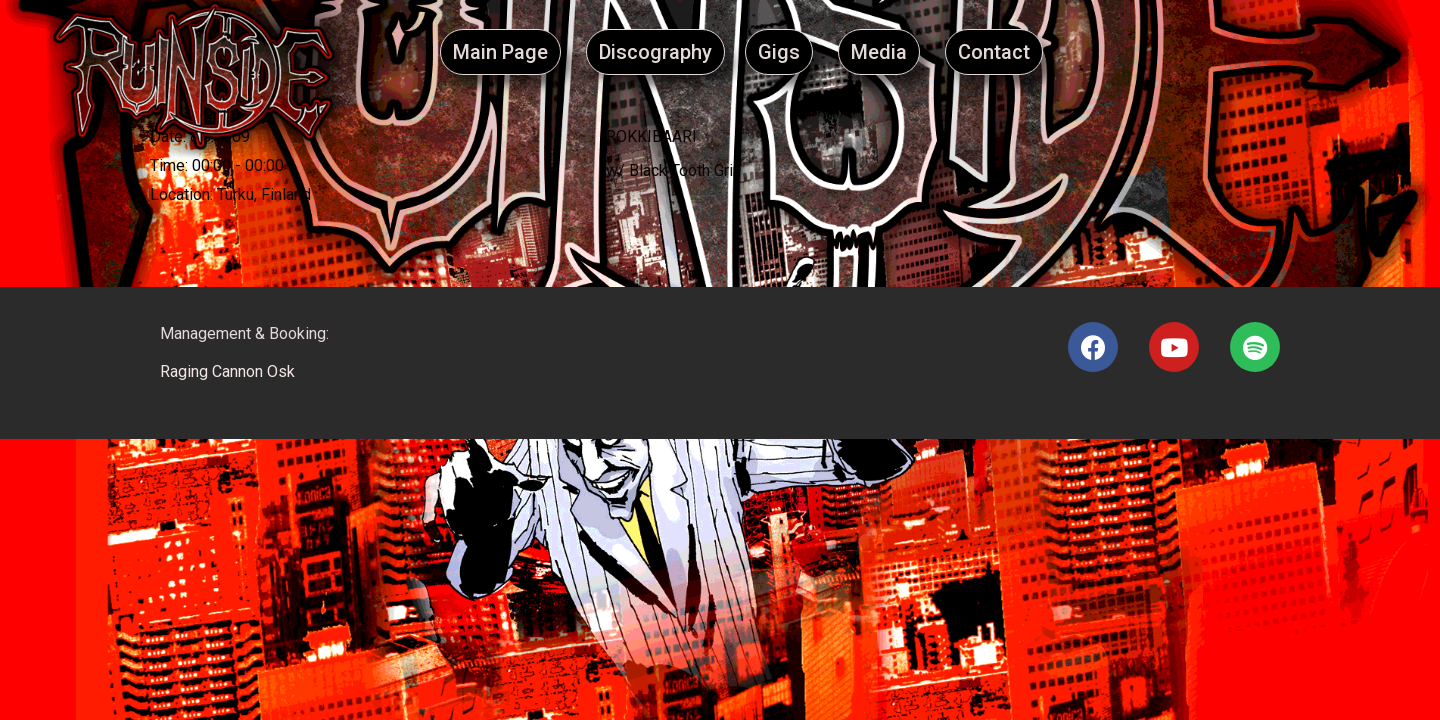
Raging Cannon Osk (227, 371)
